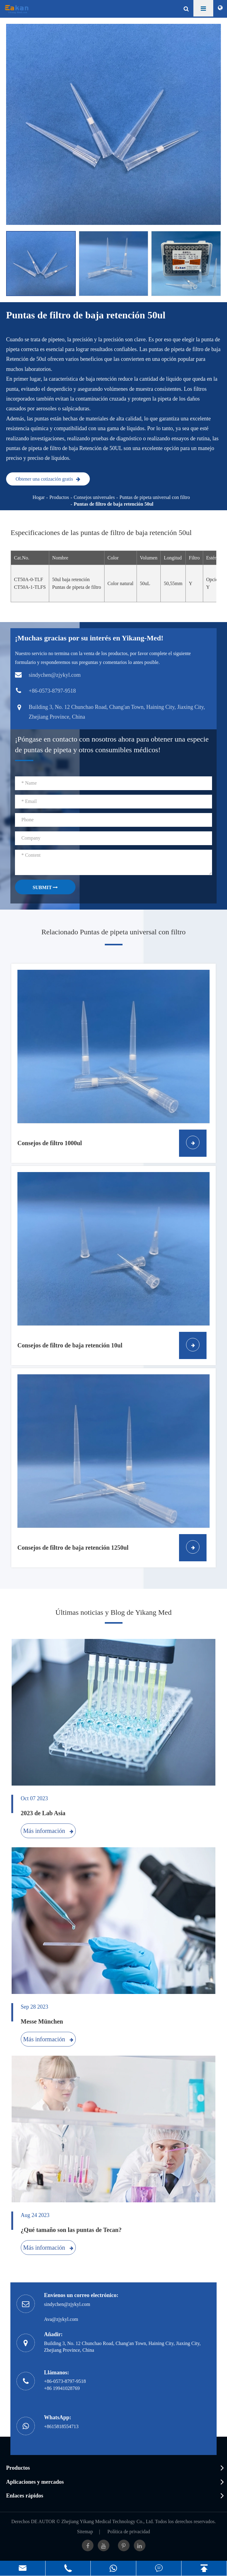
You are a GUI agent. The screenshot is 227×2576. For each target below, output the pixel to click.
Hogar (38, 497)
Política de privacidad (129, 2531)
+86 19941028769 (62, 2388)
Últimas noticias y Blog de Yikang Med (113, 1612)
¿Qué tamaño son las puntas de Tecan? (71, 2229)
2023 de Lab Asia (43, 1813)
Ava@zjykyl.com (61, 2319)
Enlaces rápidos (24, 2496)
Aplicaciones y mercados (35, 2482)
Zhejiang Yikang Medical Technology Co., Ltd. (107, 2521)
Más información (48, 1830)
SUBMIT (45, 887)
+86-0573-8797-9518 (65, 2381)
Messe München (42, 2021)
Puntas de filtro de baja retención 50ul (113, 504)
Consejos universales (94, 497)
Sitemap (85, 2531)
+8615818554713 (61, 2426)
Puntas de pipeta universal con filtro (154, 497)
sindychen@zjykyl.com (67, 2304)
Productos (59, 497)
